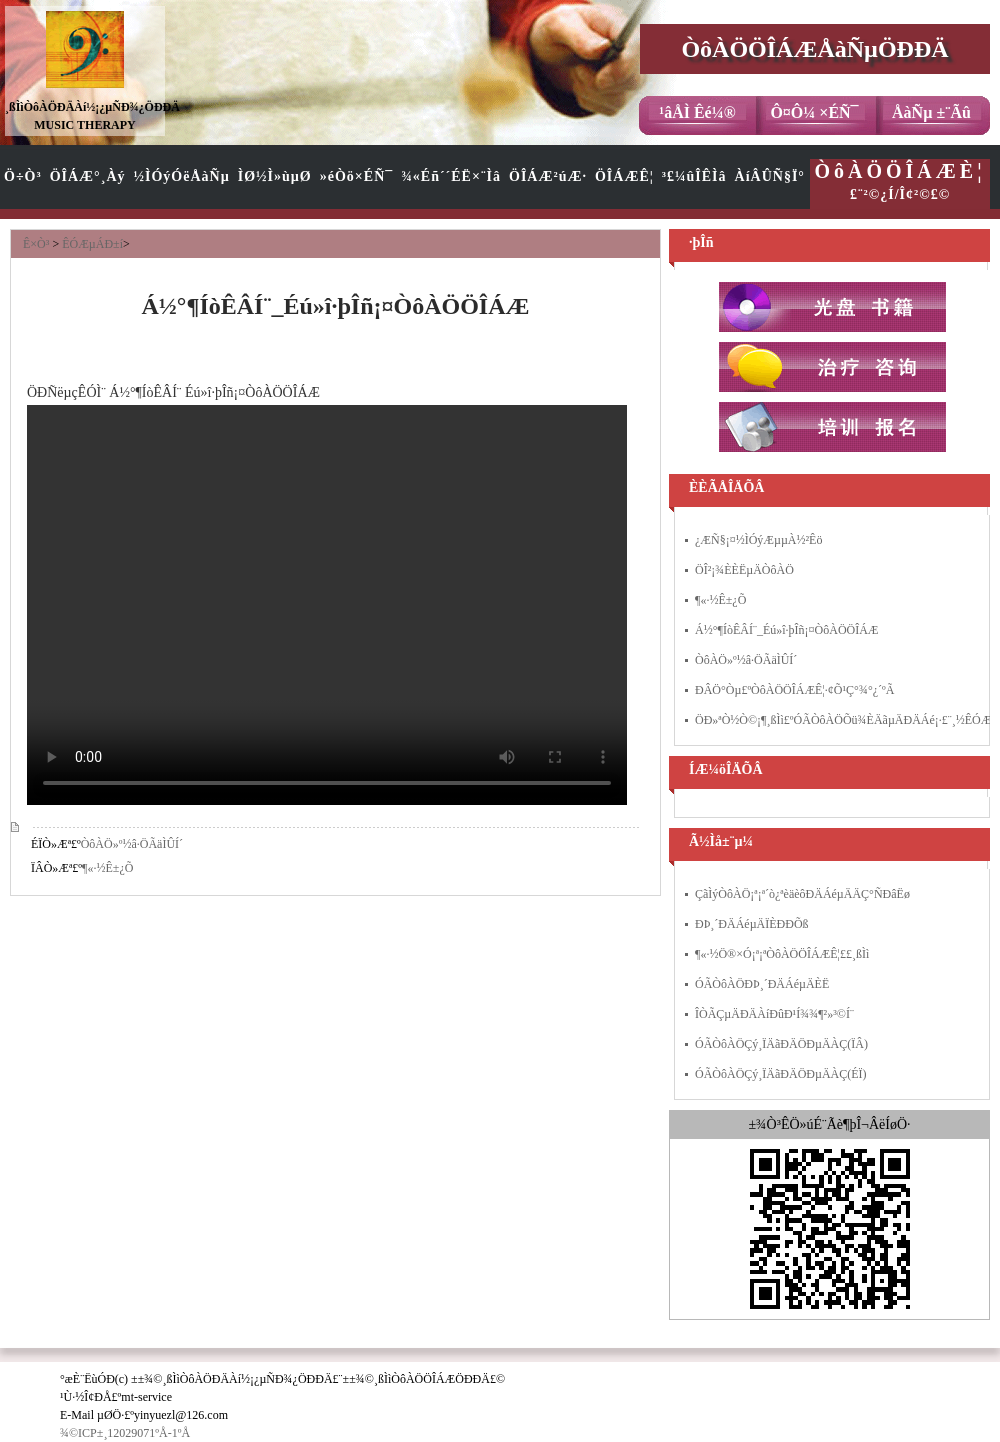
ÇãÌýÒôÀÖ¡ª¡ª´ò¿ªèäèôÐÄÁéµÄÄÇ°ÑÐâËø (802, 894)
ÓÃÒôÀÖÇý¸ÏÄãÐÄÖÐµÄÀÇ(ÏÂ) (781, 1044)
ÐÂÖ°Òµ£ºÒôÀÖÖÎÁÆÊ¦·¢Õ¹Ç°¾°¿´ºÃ (794, 690)
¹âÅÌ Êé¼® (697, 112)
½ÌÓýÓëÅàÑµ (182, 176)
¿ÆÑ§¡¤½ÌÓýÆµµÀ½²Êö (758, 540)
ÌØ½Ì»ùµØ (275, 176)
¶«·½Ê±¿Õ (107, 868)
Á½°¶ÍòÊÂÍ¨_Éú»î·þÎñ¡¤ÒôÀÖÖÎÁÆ (787, 630)
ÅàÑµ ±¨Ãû (931, 112)
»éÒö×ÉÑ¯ (357, 176)
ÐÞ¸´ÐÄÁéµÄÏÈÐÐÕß (752, 924)
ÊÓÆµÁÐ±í (92, 244)
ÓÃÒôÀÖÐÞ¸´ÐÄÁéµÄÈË (762, 984)
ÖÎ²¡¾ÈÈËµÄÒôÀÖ (744, 570)
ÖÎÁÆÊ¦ (624, 176)
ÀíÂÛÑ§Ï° (770, 176)
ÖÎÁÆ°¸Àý (88, 176)
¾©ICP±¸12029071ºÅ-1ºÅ (125, 1433)
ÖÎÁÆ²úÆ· (548, 176)
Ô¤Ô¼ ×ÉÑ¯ (814, 112)
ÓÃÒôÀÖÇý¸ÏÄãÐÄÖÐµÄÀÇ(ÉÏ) (781, 1074)
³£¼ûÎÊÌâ (694, 176)
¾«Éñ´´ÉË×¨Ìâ (451, 176)
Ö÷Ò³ (23, 176)
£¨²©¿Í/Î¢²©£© (900, 180)
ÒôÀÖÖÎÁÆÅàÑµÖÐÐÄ (814, 49)
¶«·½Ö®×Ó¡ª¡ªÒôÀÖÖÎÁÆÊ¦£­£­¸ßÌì (782, 954)
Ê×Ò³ (36, 244)
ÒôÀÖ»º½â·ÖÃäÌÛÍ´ (132, 844)
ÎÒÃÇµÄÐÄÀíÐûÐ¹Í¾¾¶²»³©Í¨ (774, 1014)
